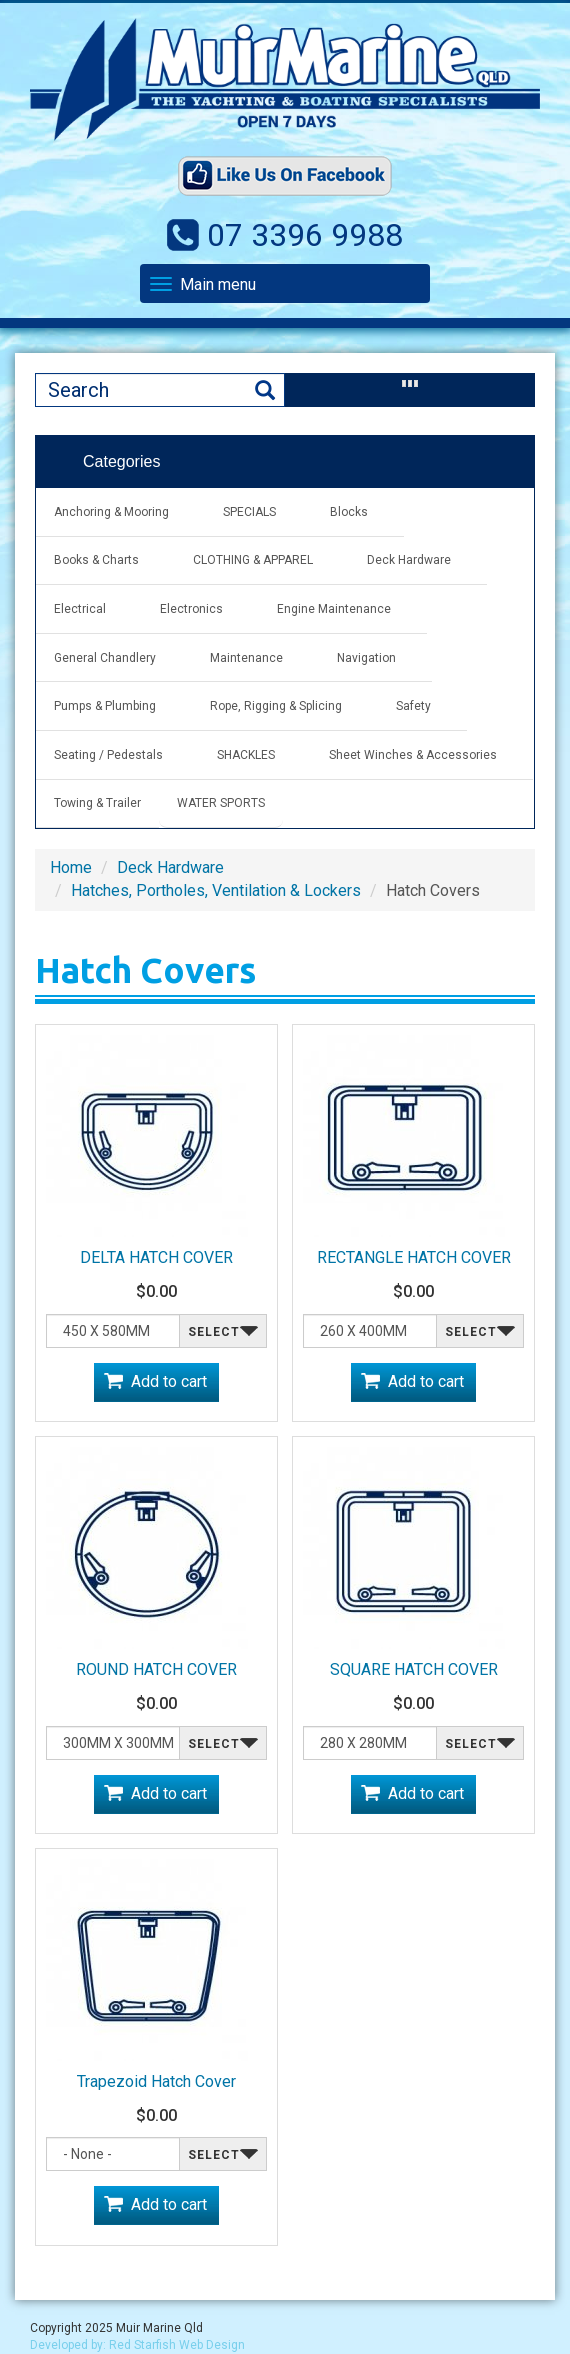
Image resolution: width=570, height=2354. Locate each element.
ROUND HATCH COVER (156, 1669)
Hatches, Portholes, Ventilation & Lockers (216, 890)
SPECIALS (249, 512)
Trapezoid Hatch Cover (156, 2081)
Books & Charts (96, 560)
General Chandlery (105, 658)
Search (265, 390)
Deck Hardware (409, 560)
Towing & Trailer (97, 803)
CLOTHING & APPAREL (253, 560)
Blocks (349, 512)
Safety (413, 706)
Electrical (80, 609)
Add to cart (169, 1381)
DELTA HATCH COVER (156, 1257)
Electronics (191, 609)
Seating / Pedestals (108, 755)
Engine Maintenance (334, 609)
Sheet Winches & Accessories (413, 755)
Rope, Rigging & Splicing (276, 706)
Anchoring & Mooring (111, 512)
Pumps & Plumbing (105, 706)
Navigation (366, 658)
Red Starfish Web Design (177, 2345)
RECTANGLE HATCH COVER (414, 1257)
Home (71, 867)
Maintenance (246, 658)
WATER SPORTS (221, 803)
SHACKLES (246, 755)
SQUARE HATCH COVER (414, 1669)
